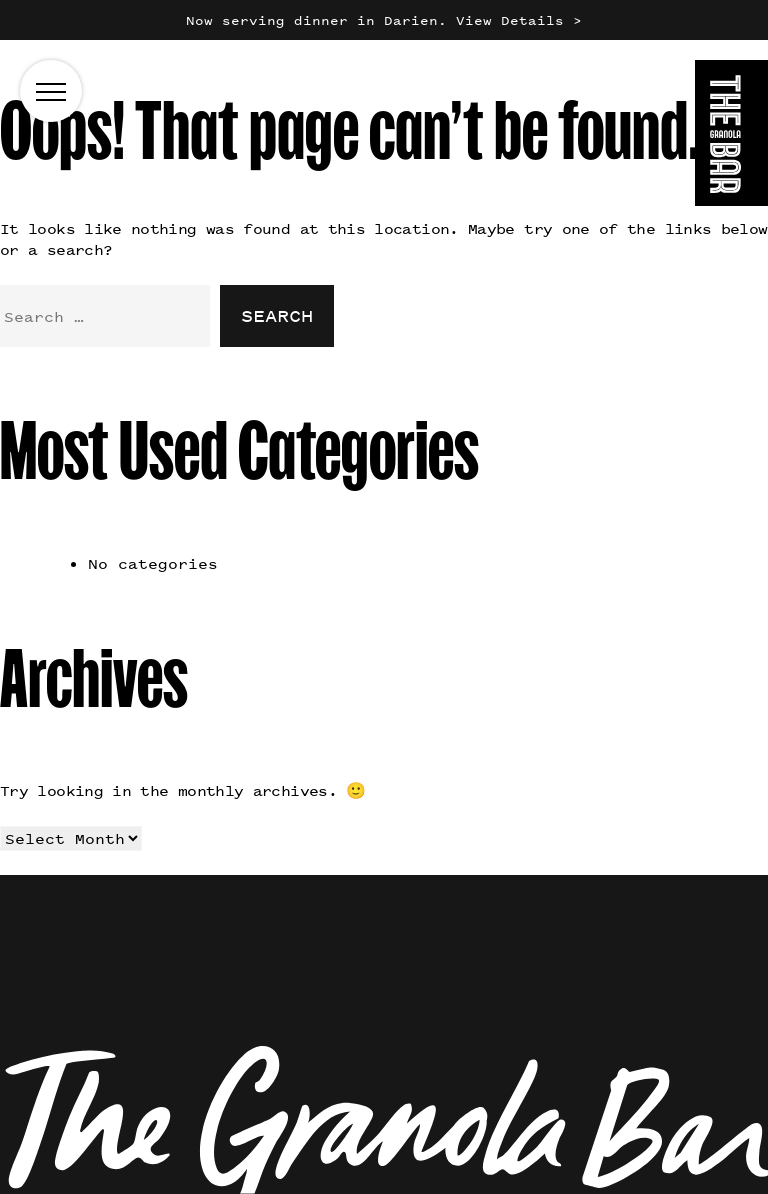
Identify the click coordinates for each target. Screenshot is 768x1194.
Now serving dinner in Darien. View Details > (384, 20)
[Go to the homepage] (731, 136)
